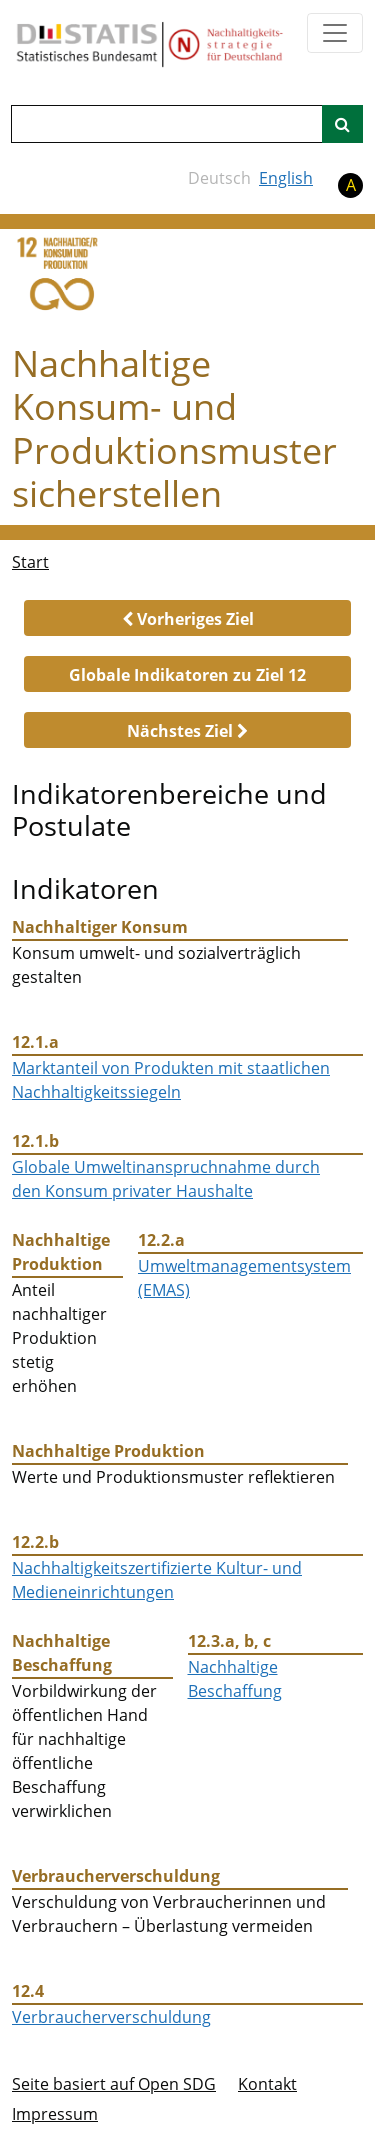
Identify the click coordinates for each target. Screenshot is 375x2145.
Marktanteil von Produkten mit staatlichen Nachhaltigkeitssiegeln (171, 1080)
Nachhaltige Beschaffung (235, 1679)
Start (30, 562)
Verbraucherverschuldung (111, 2017)
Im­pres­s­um (55, 2114)
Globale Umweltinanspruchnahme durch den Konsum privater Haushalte (166, 1179)
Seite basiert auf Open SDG (114, 2084)
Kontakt (267, 2084)
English (286, 178)
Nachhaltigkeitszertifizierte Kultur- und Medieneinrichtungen (157, 1580)
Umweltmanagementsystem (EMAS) (244, 1278)
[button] (187, 618)
